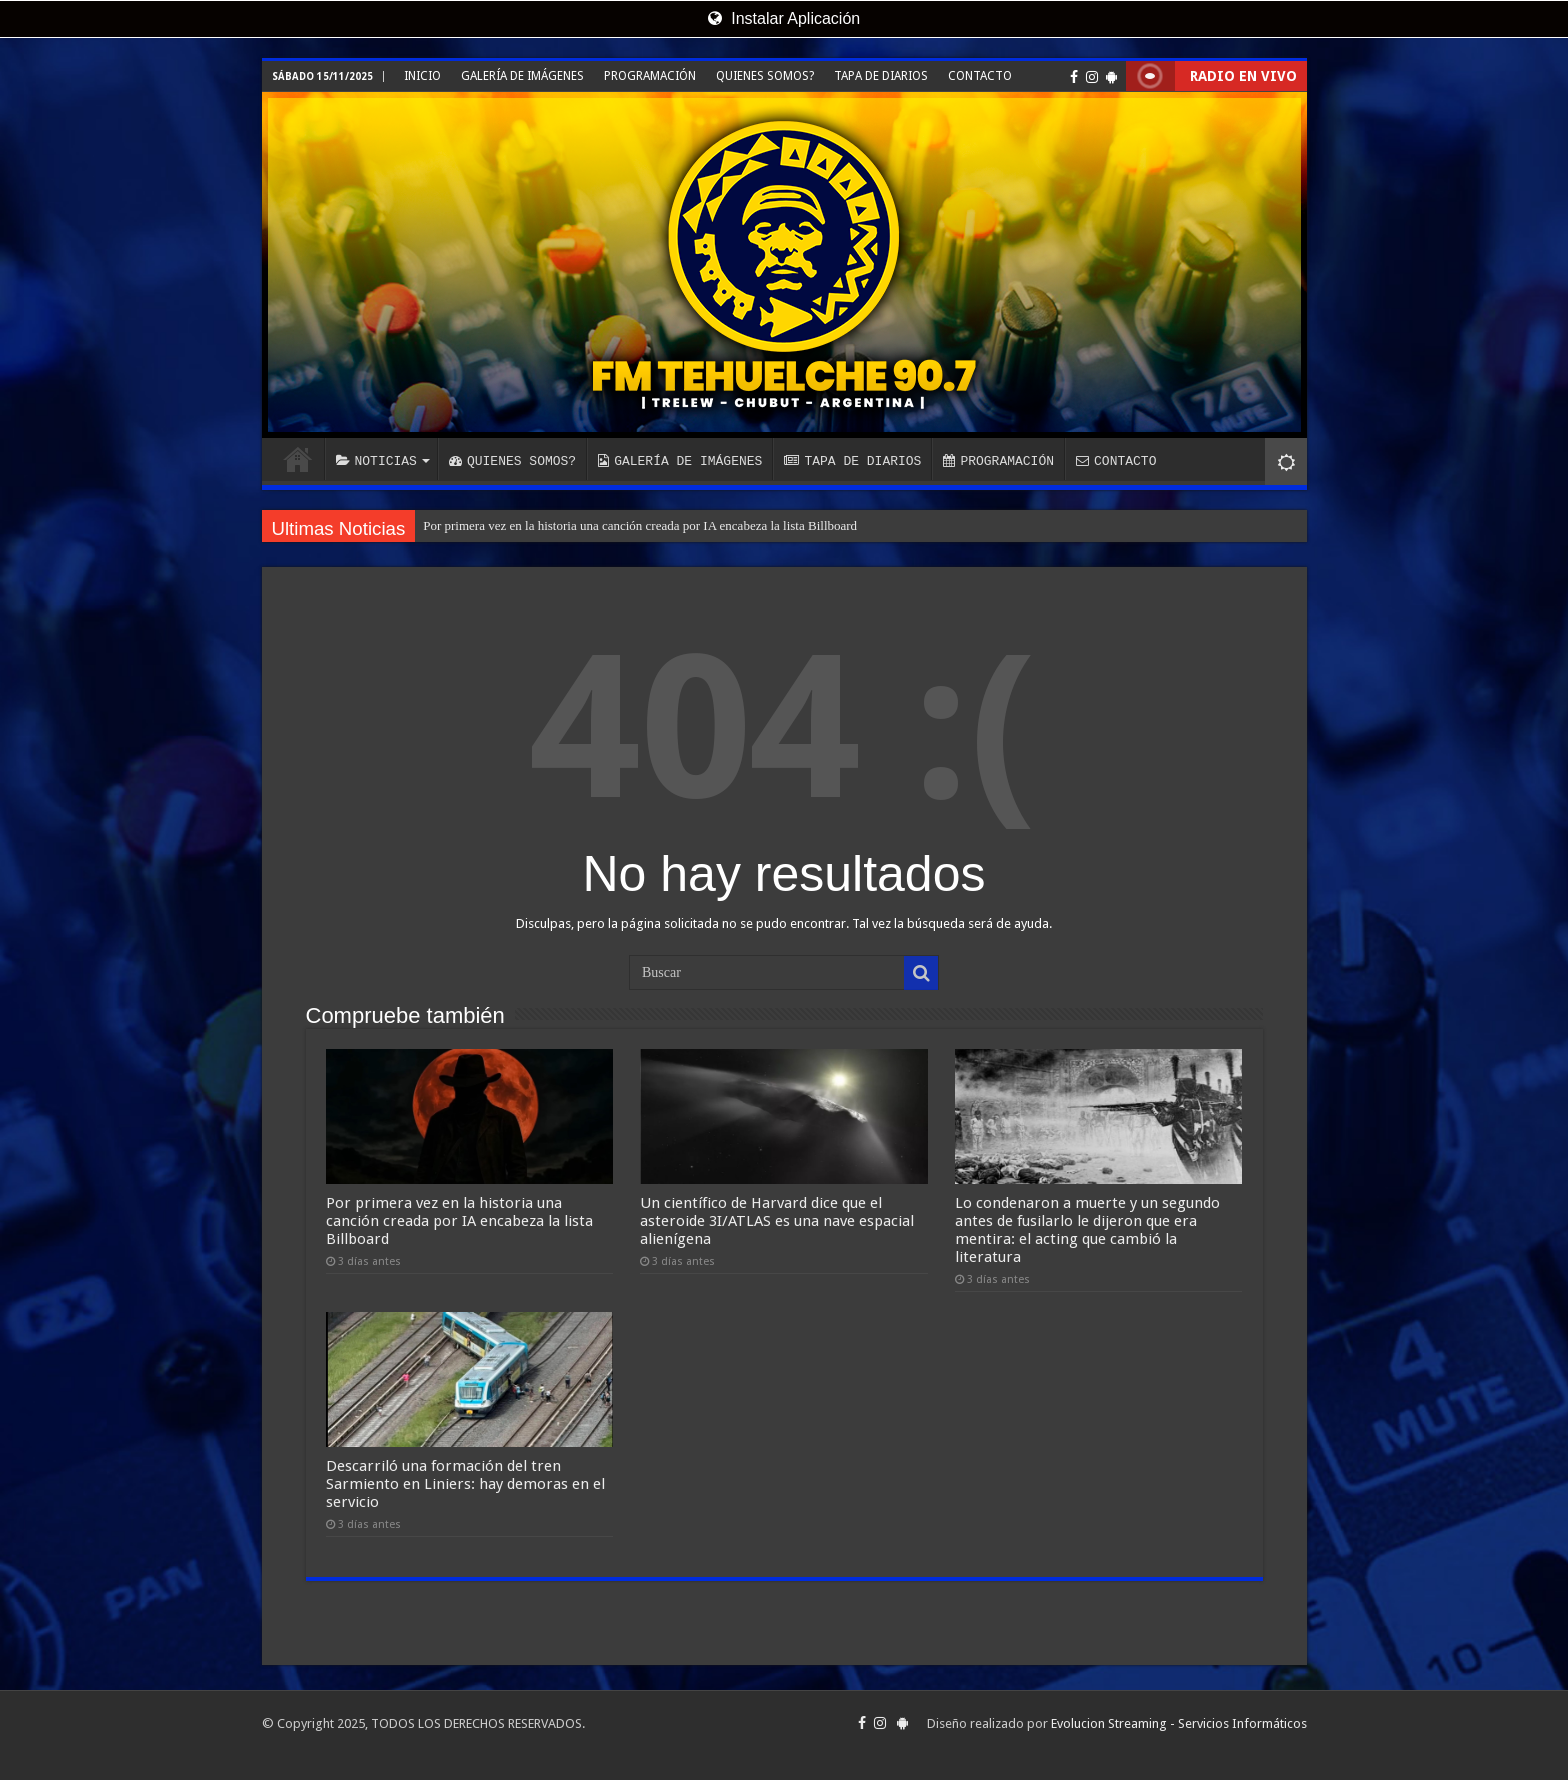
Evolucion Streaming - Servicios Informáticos (1179, 1723)
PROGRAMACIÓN (650, 76)
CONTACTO (980, 76)
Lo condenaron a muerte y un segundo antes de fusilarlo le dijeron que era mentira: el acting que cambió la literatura (1087, 1230)
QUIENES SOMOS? (765, 76)
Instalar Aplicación (784, 18)
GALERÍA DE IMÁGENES (522, 76)
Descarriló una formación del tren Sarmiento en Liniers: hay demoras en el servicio (465, 1484)
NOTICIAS (376, 461)
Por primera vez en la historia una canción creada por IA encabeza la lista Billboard (640, 525)
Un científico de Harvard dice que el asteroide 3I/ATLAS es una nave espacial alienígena (777, 1221)
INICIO (422, 76)
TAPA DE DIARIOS (881, 76)
